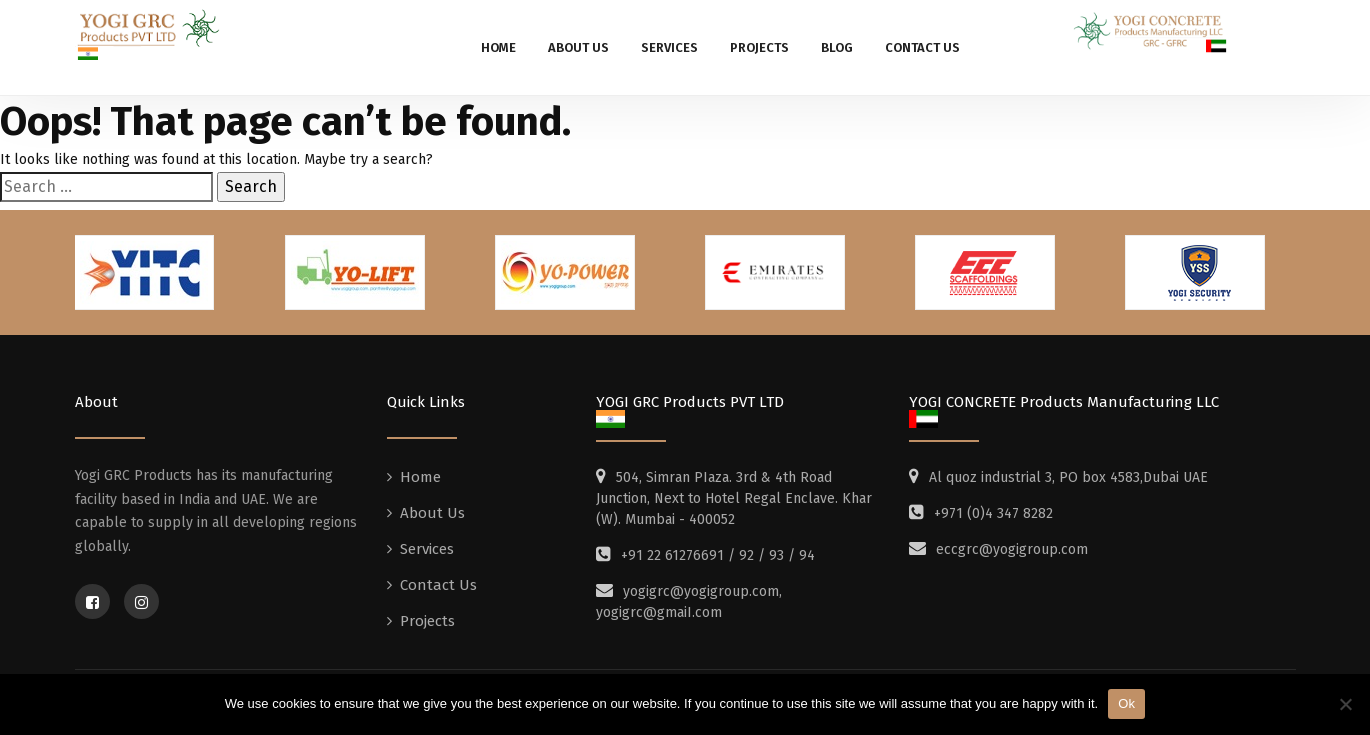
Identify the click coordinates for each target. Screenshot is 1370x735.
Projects (759, 47)
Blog (837, 47)
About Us (578, 47)
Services (669, 47)
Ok (1126, 703)
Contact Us (922, 47)
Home (498, 47)
